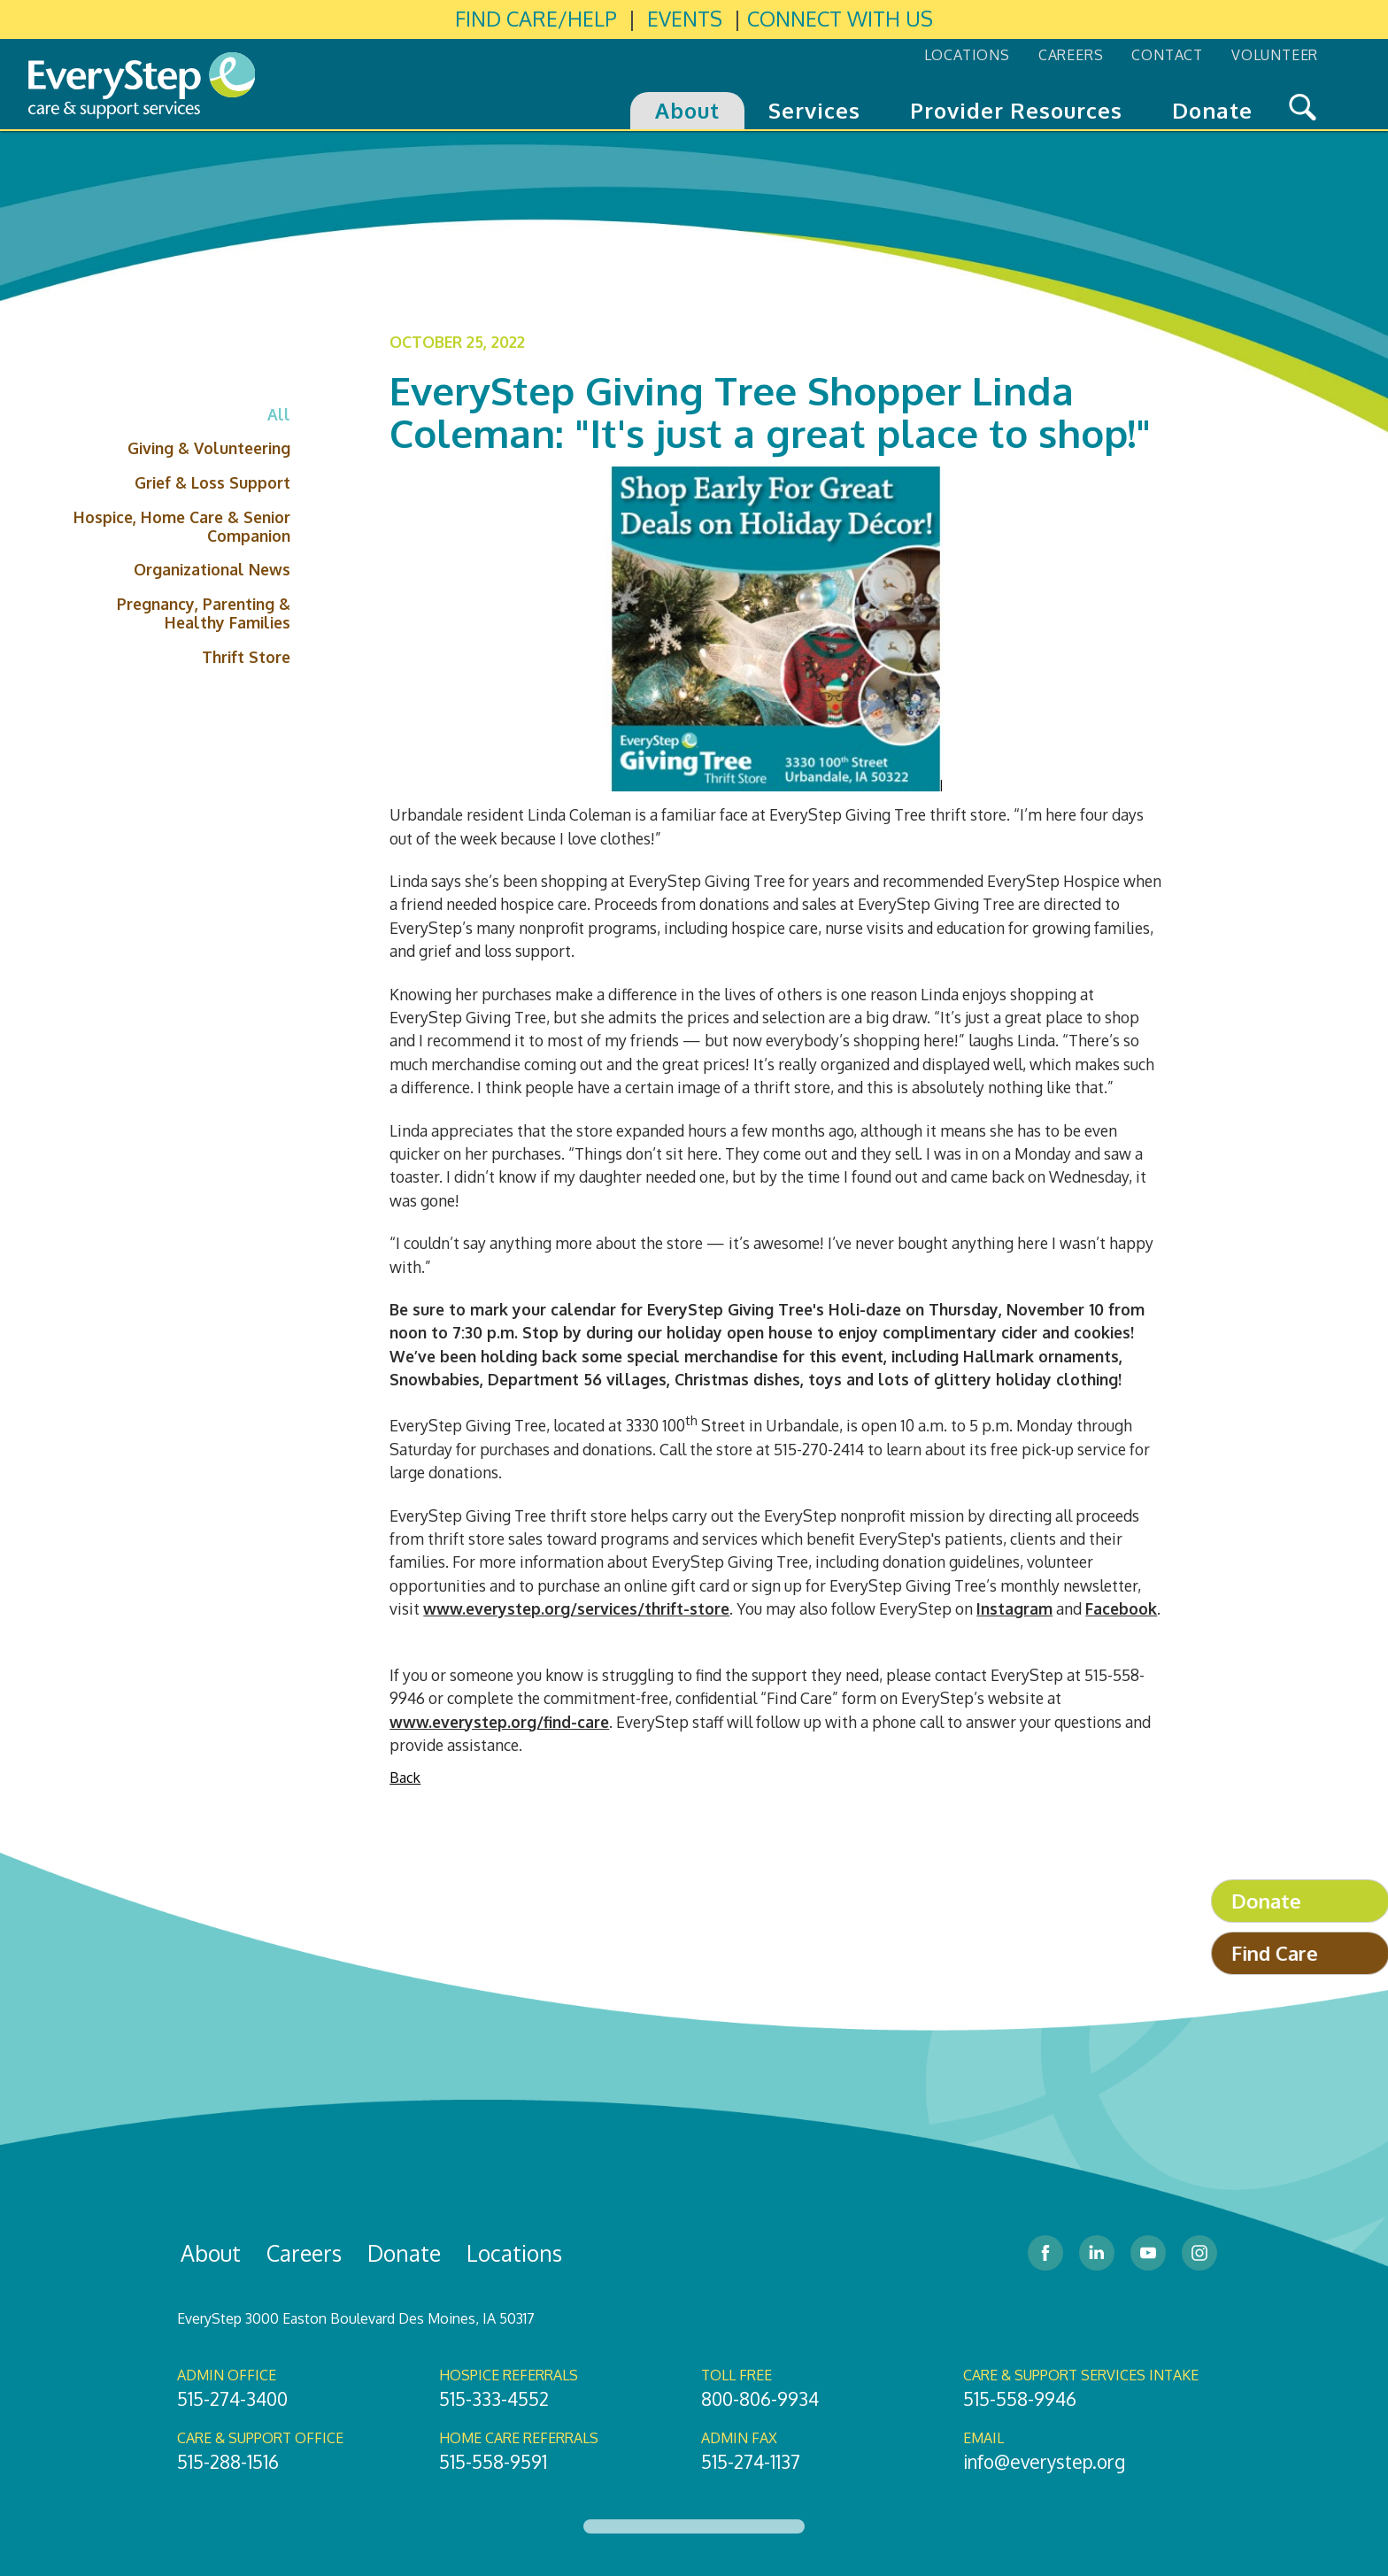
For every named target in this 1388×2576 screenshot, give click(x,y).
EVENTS (684, 18)
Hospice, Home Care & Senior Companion (181, 526)
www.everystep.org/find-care (499, 1721)
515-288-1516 (228, 2461)
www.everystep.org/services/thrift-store (576, 1608)
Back (404, 1777)
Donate (404, 2253)
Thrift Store (246, 657)
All (278, 414)
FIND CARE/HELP (536, 18)
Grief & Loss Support (212, 482)
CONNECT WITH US (840, 18)
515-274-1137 (750, 2461)
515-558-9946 (1019, 2398)
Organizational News (212, 569)
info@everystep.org (1044, 2461)
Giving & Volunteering (208, 448)
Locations (514, 2253)
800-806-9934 (760, 2398)
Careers (304, 2253)
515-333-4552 (494, 2398)
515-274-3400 (232, 2398)
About (211, 2253)
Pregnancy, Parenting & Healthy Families (203, 613)
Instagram (1014, 1608)
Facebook (1121, 1608)
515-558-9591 (493, 2461)
